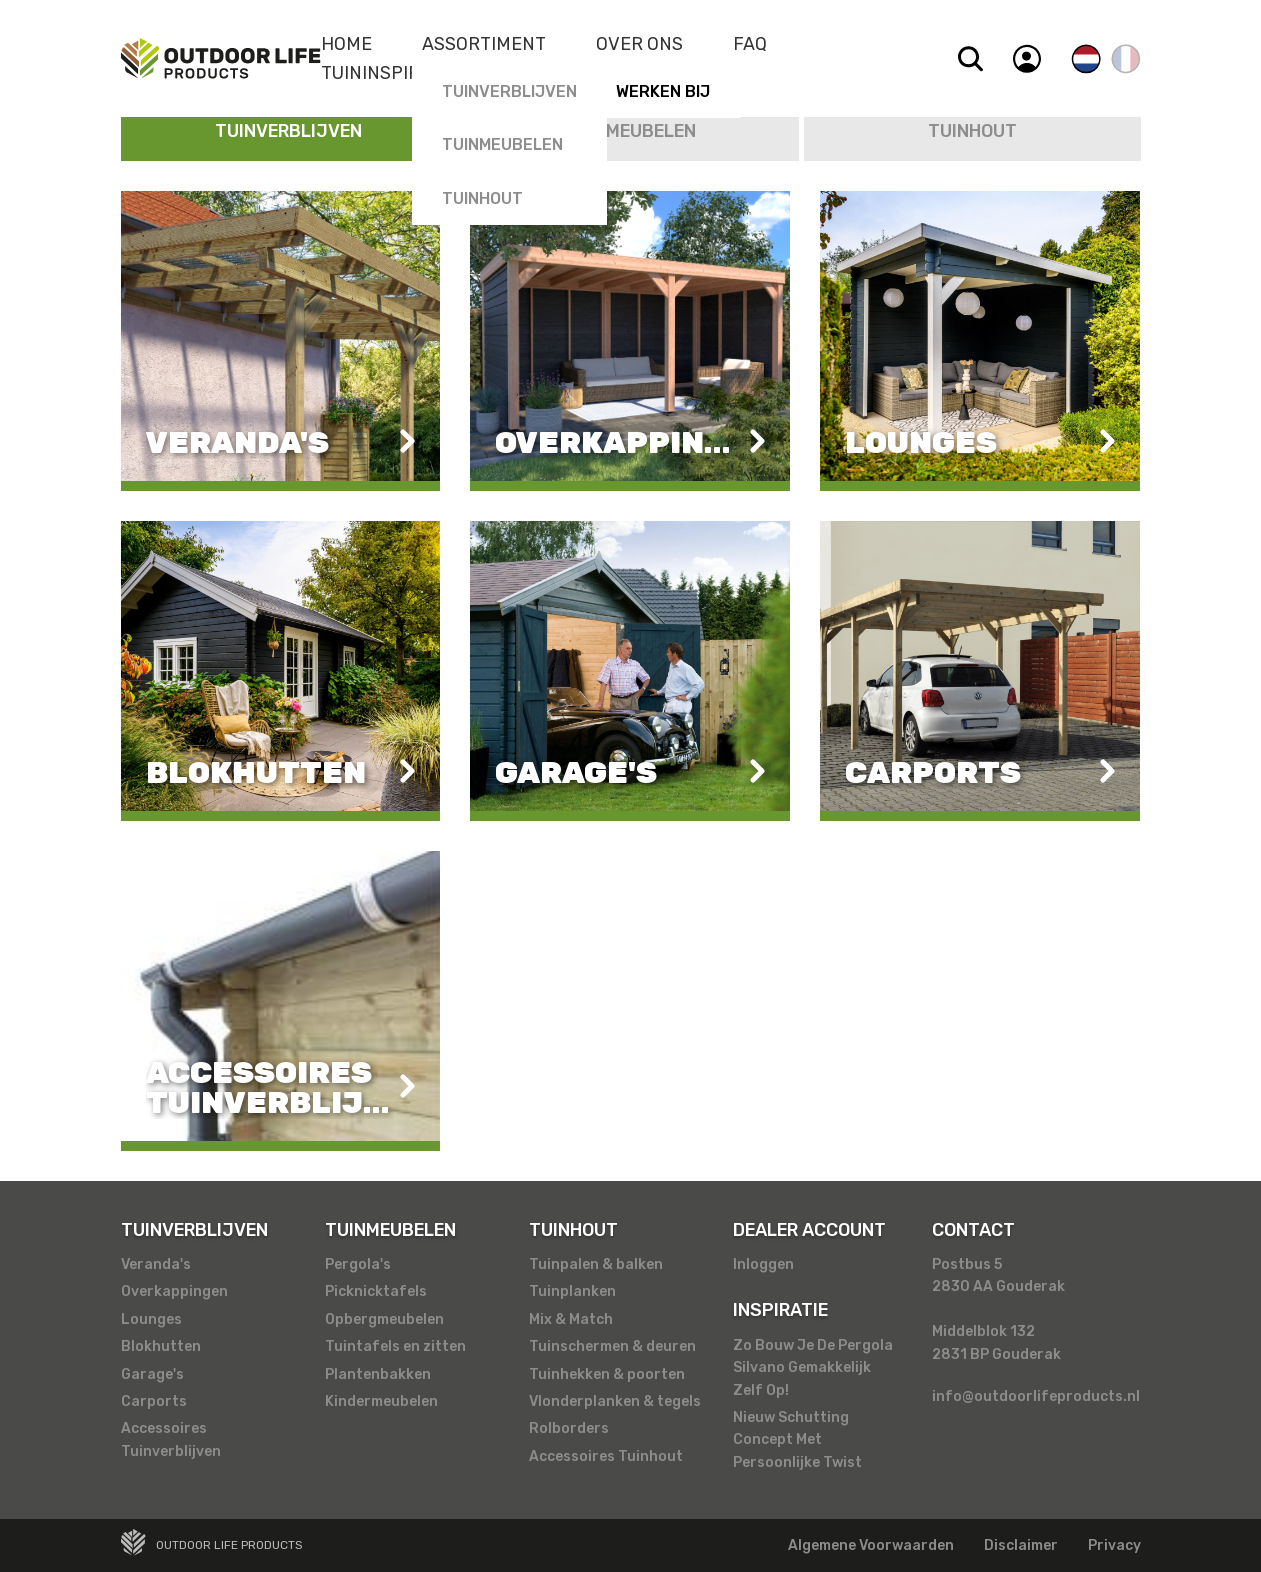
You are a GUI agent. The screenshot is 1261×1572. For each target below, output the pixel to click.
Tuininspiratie (389, 72)
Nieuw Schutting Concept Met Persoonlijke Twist (797, 1440)
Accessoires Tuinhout (606, 1456)
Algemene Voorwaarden (871, 1545)
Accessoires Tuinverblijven (171, 1439)
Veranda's (156, 1264)
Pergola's (358, 1264)
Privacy (1114, 1545)
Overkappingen (174, 1291)
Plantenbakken (378, 1374)
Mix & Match (571, 1319)
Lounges (151, 1319)
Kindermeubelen (381, 1401)
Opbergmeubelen (384, 1319)
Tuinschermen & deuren (612, 1346)
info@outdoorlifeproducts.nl (1036, 1396)
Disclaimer (1021, 1545)
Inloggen (763, 1264)
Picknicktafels (376, 1291)
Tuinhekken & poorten (607, 1374)
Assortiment (484, 43)
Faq (750, 43)
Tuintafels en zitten (395, 1346)
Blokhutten (161, 1346)
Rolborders (569, 1428)
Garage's (152, 1374)
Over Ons (639, 43)
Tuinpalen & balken (596, 1264)
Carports (154, 1401)
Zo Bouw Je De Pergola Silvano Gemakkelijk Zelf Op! (813, 1368)
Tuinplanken (572, 1291)
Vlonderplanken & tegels (615, 1401)
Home (346, 43)
